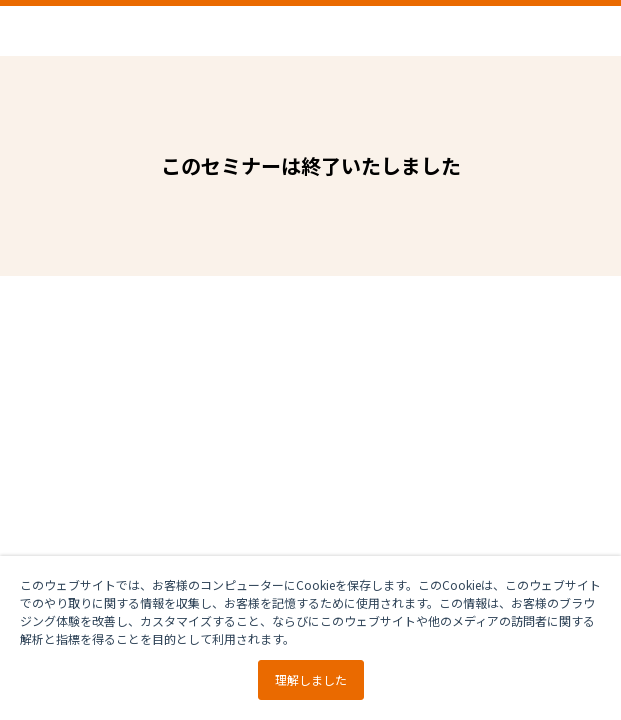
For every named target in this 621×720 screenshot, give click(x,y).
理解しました (311, 679)
